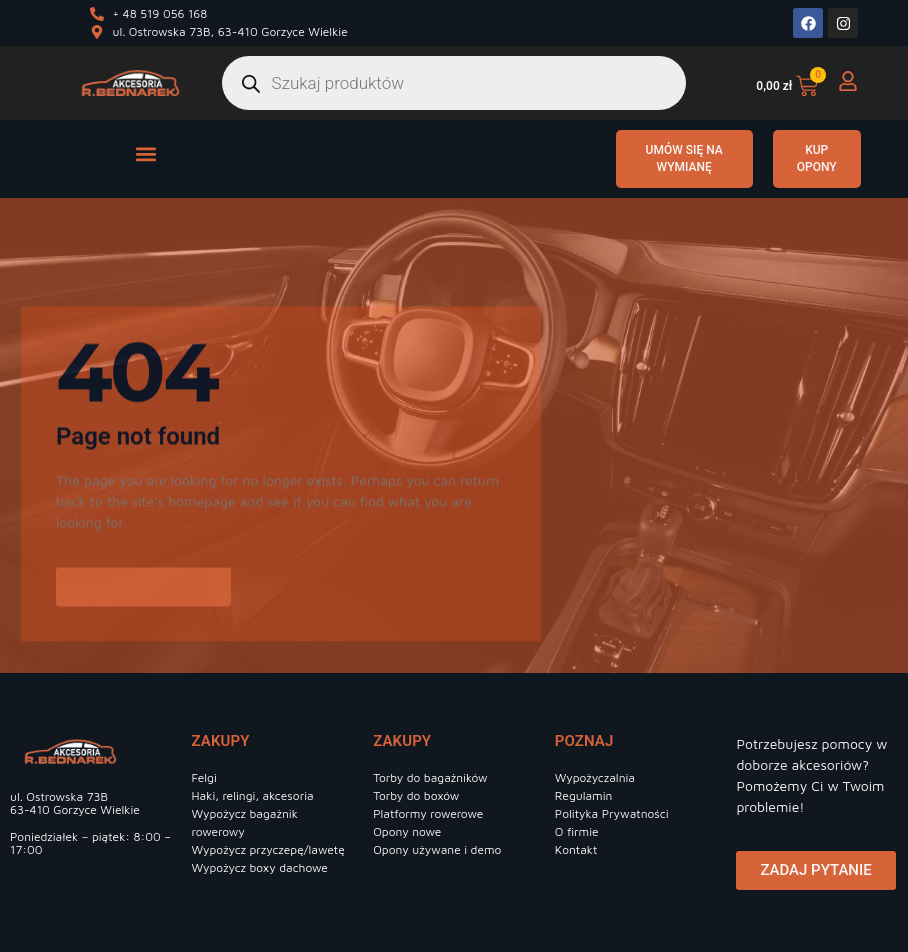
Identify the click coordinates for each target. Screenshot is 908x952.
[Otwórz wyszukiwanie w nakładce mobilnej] (454, 83)
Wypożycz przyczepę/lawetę (268, 849)
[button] (145, 154)
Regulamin (584, 795)
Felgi (204, 777)
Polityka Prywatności (612, 813)
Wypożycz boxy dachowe (260, 867)
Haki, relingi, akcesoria (253, 795)
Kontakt (576, 849)
